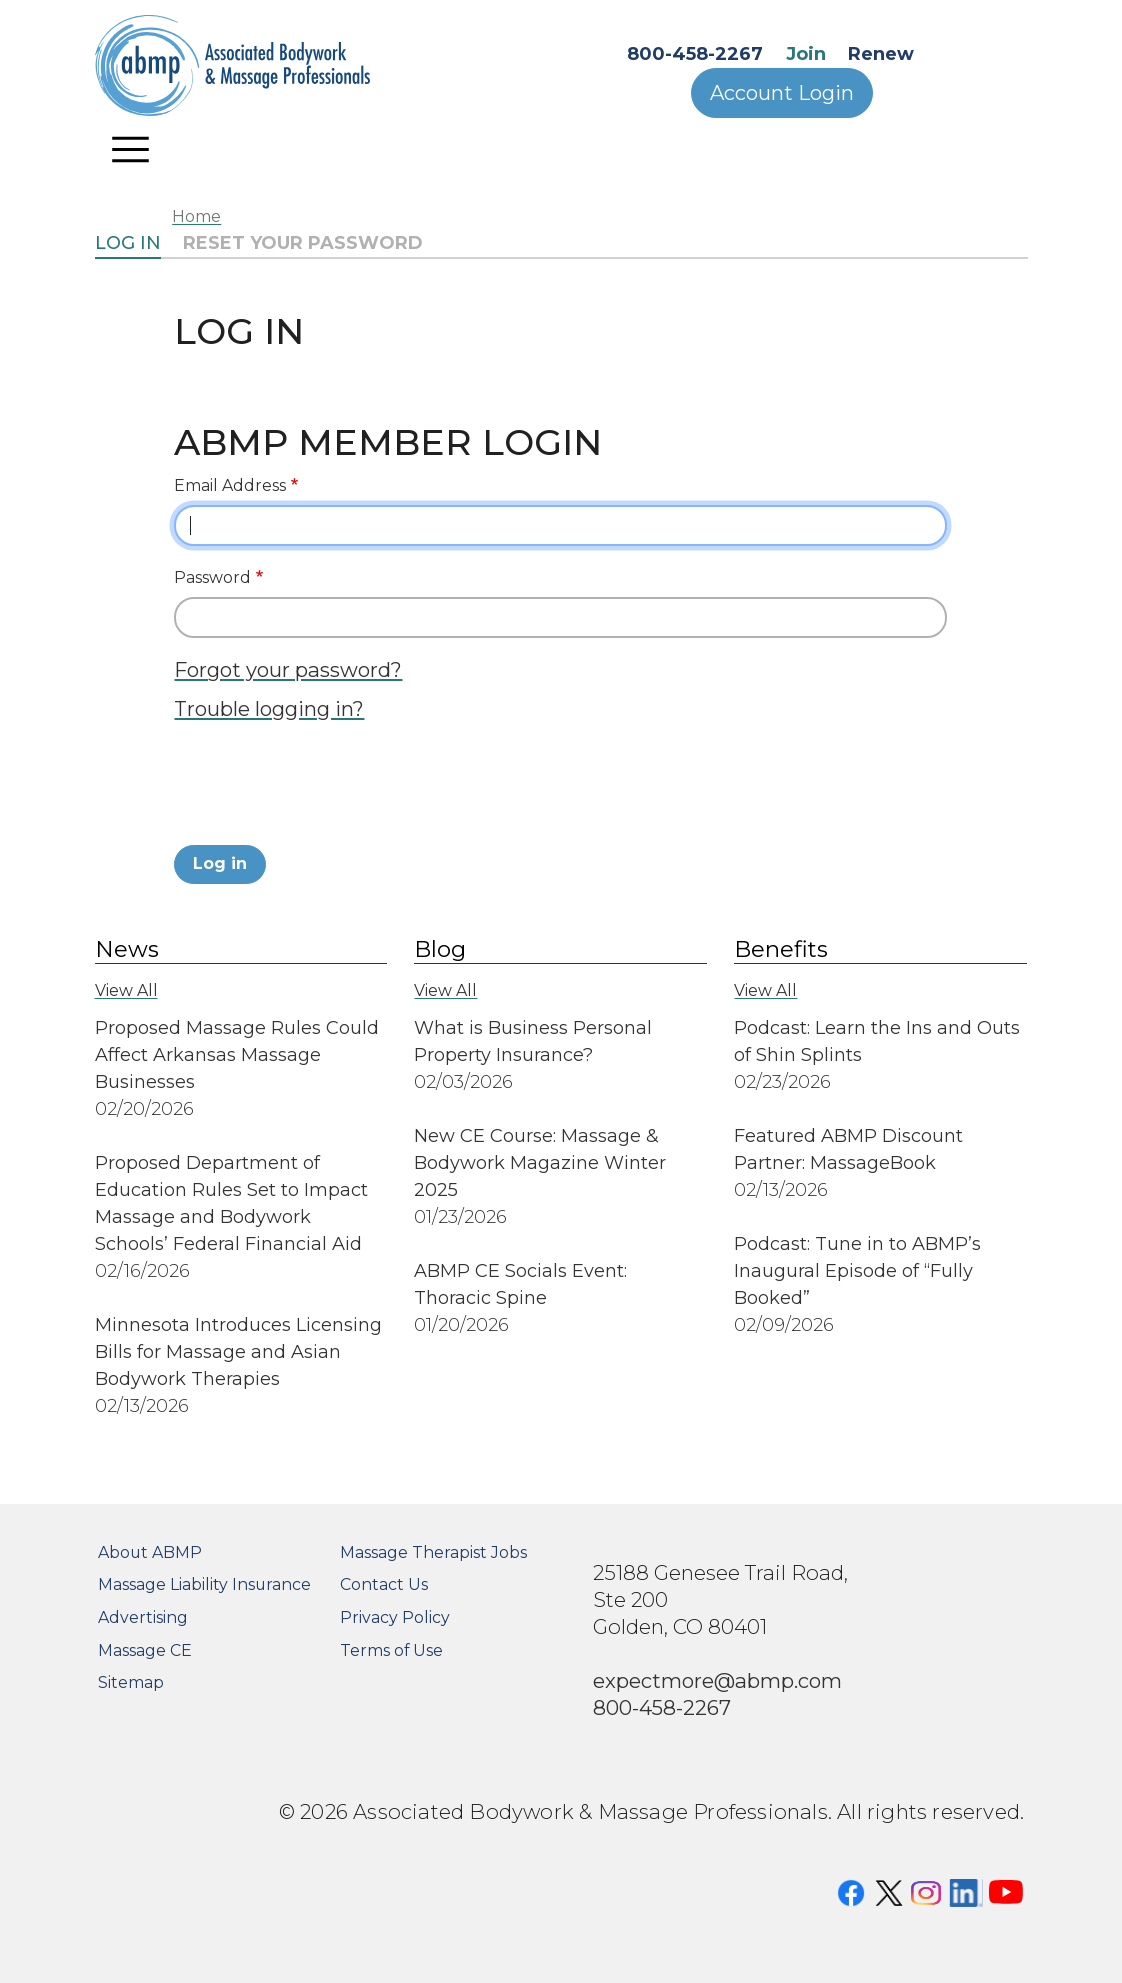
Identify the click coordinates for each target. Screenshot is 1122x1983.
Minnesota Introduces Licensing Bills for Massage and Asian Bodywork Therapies (238, 1352)
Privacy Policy (395, 1617)
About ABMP (150, 1552)
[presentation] (326, 789)
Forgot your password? (288, 669)
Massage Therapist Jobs (433, 1552)
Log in (128, 243)
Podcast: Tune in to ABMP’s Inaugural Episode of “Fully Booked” (857, 1271)
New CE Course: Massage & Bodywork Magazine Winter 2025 (540, 1163)
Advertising (143, 1617)
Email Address (230, 485)
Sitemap (131, 1682)
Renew (881, 54)
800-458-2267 (695, 54)
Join (806, 54)
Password (212, 577)
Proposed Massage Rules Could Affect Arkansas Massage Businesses (237, 1055)
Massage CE (145, 1650)
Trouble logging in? (269, 708)
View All (126, 990)
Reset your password (303, 243)
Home (196, 216)
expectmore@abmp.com (717, 1680)
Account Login (782, 93)
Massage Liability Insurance (204, 1584)
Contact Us (384, 1584)
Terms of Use (391, 1650)
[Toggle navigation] (131, 149)
